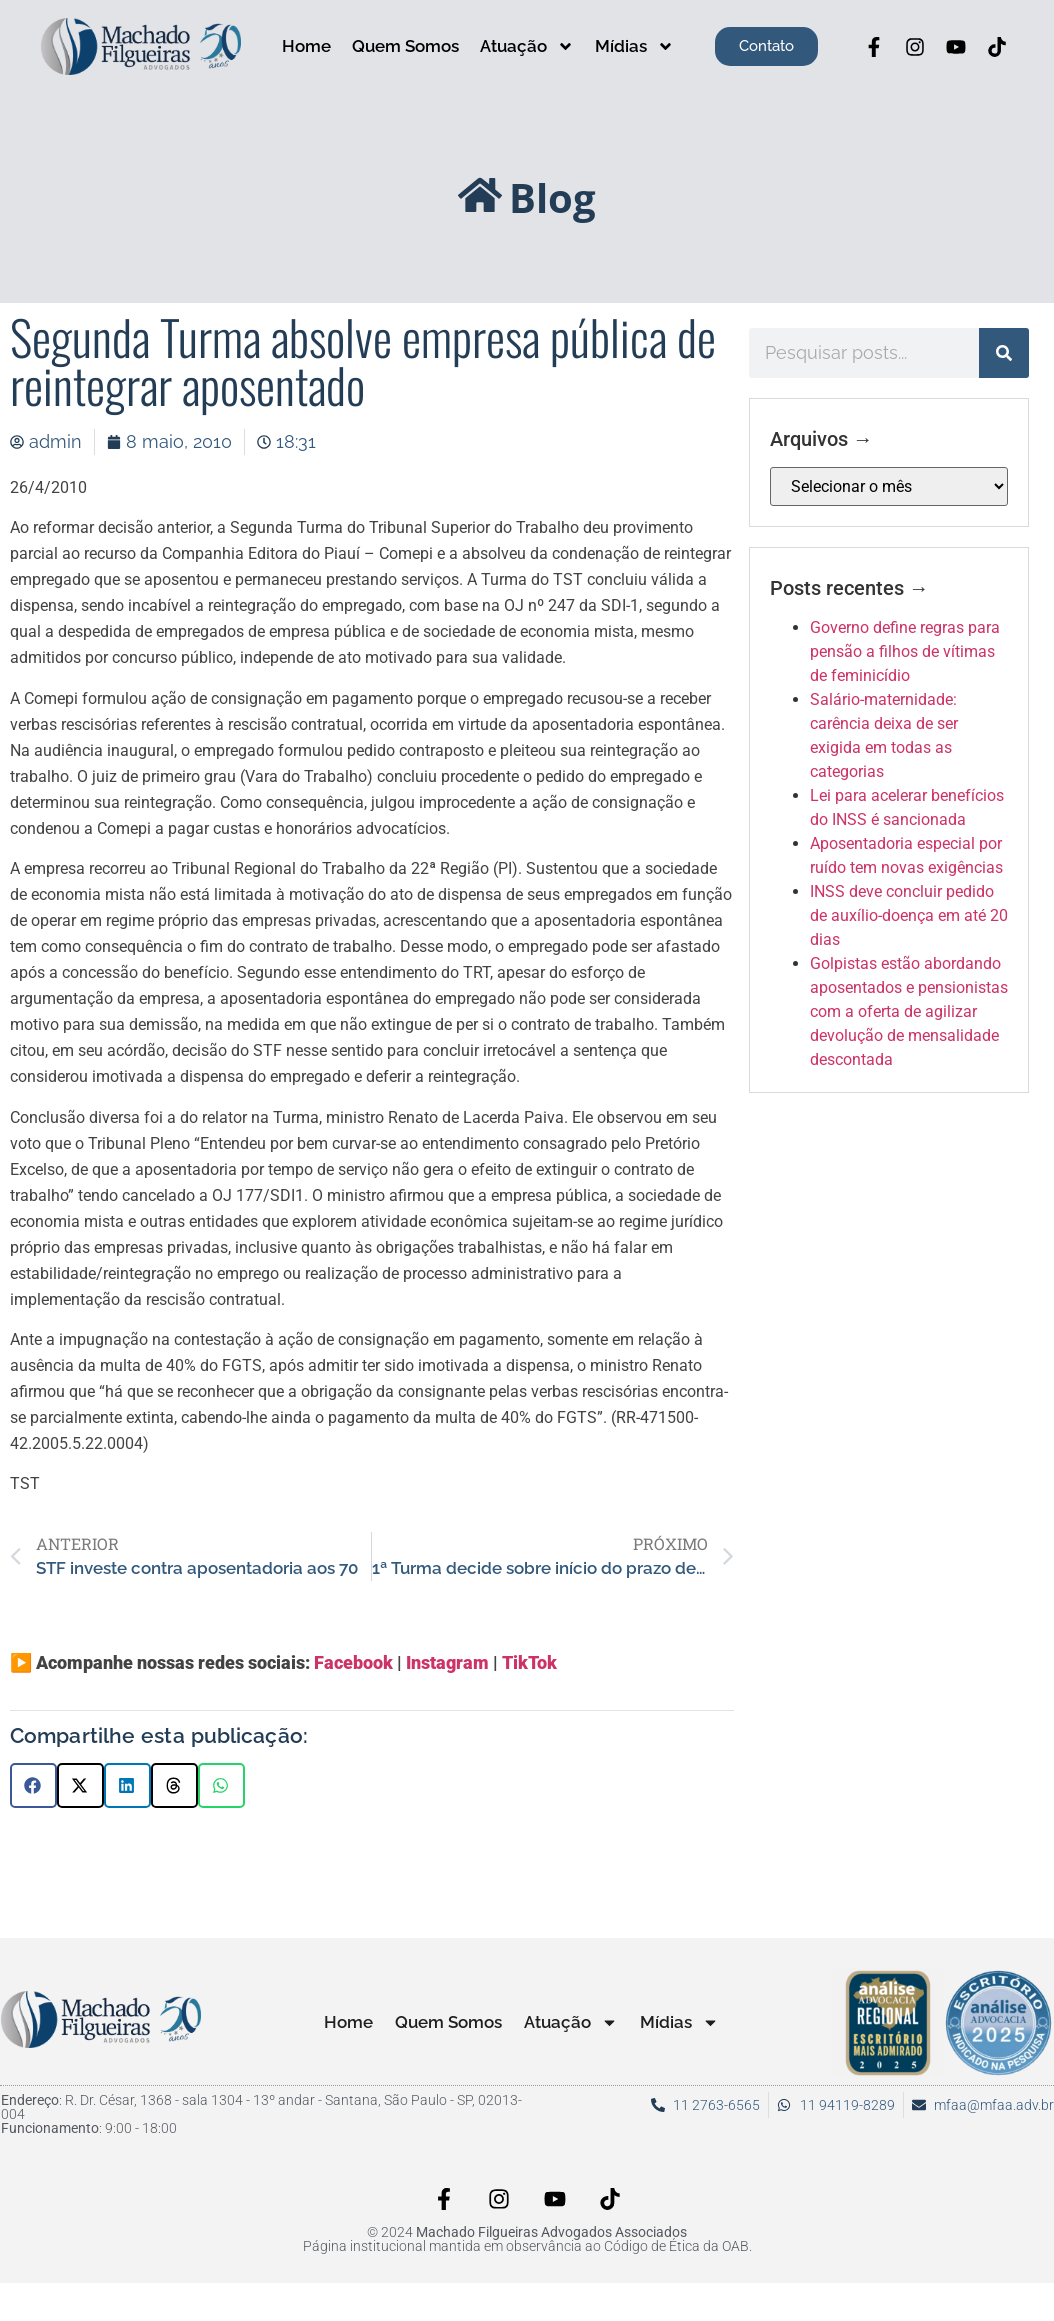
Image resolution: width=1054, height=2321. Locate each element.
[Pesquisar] (1004, 353)
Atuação (527, 46)
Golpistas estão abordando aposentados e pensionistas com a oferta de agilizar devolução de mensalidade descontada (909, 1011)
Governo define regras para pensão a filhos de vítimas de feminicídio (905, 651)
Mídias (634, 46)
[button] (33, 1785)
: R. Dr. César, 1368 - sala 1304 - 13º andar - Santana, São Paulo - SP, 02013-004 (261, 2107)
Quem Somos (405, 46)
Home (306, 46)
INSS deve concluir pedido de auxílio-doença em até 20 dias (909, 915)
